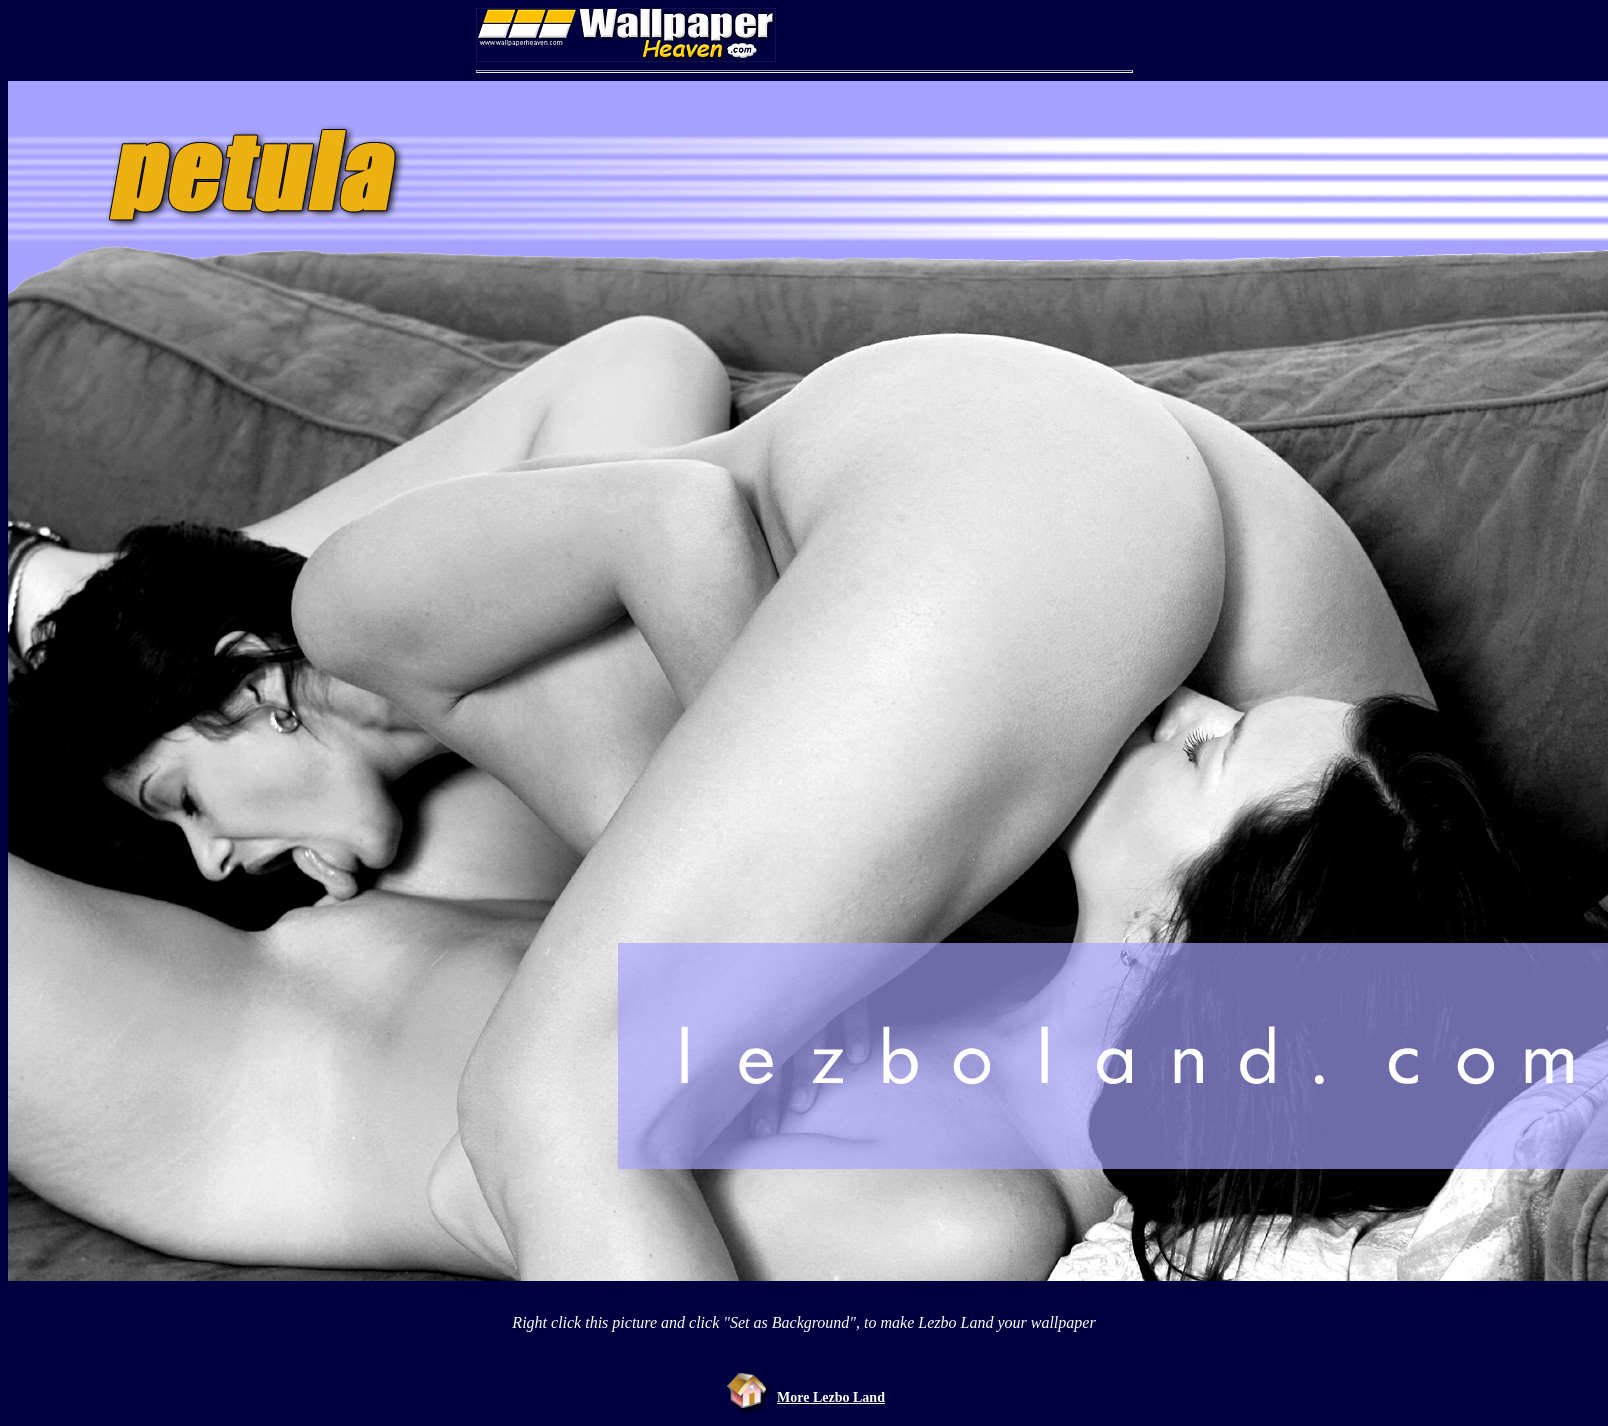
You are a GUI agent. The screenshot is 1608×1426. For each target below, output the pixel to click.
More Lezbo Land (831, 1397)
